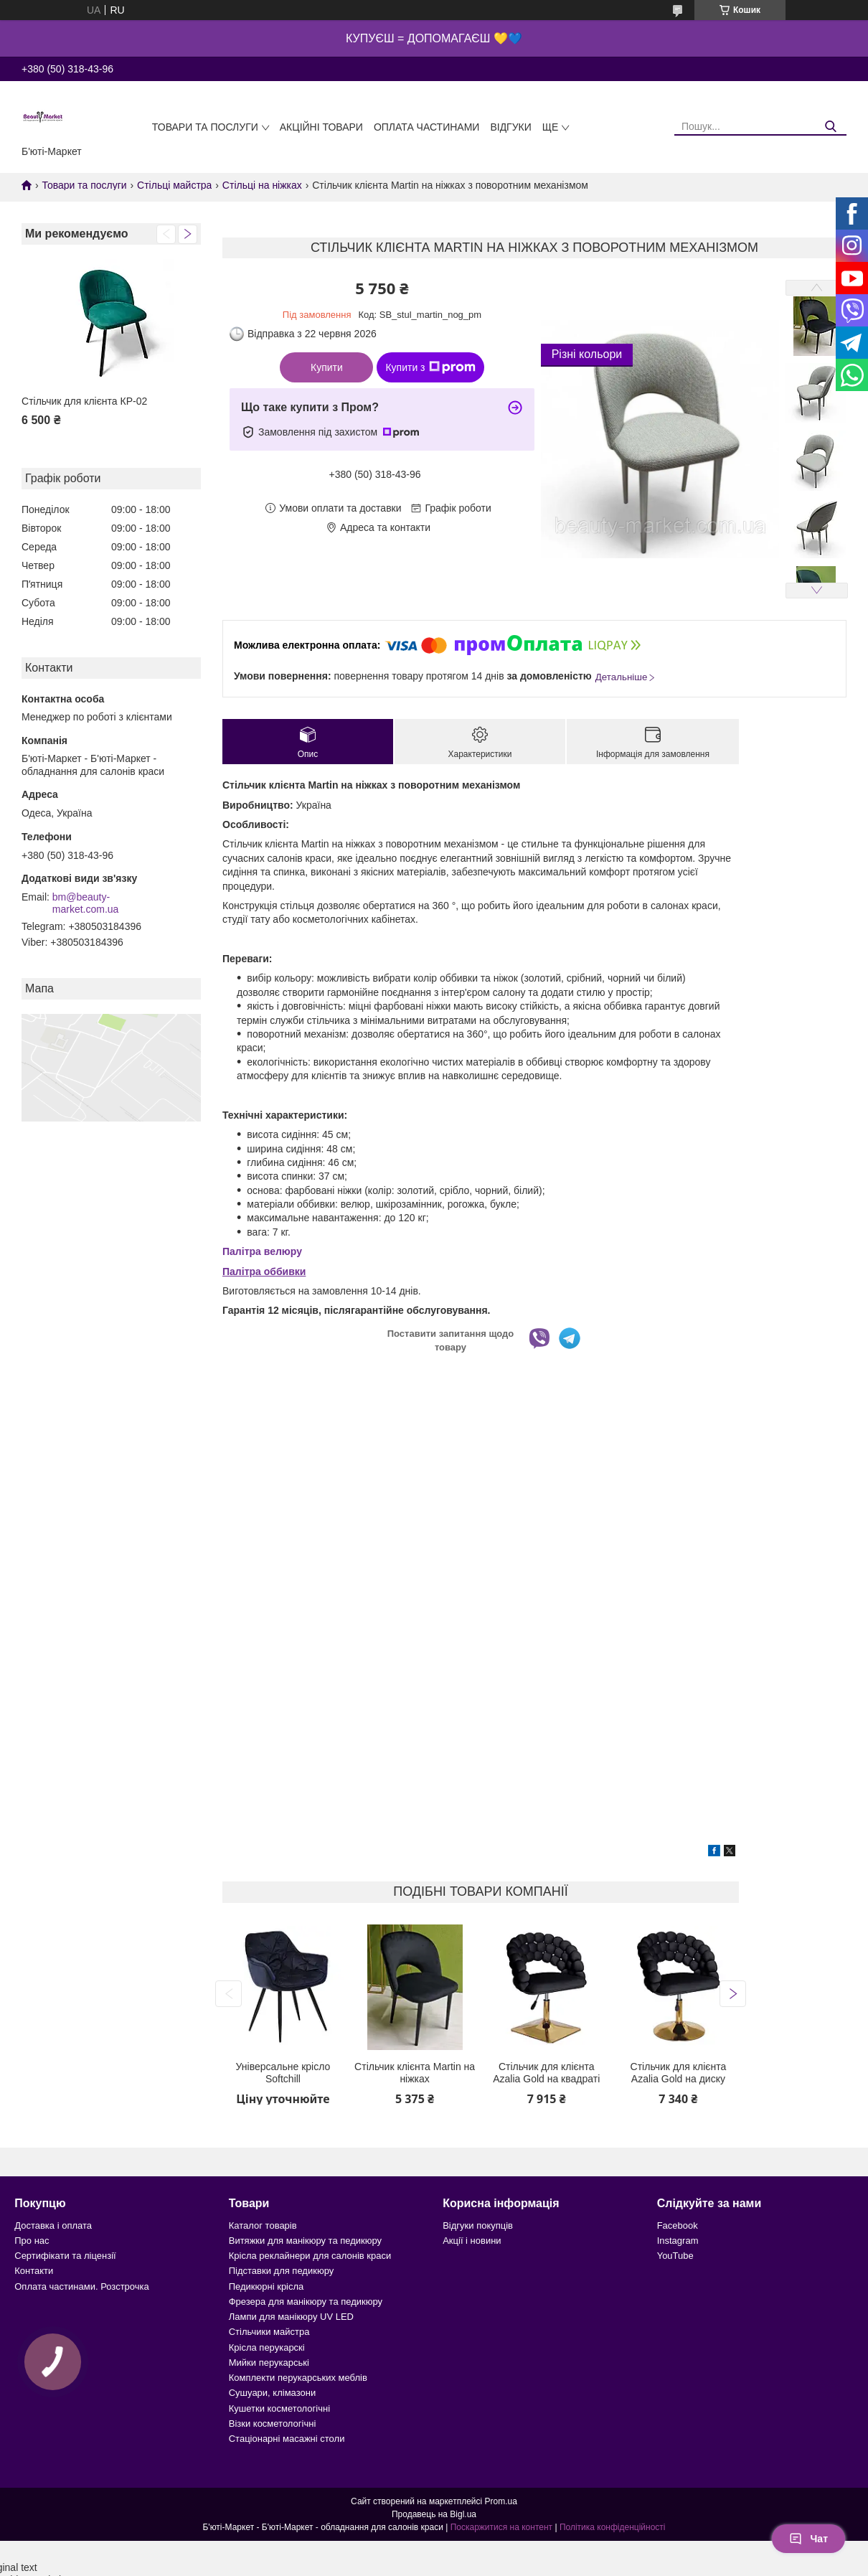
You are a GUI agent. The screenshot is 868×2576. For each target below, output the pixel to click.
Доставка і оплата (53, 2225)
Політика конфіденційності (613, 2527)
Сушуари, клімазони (272, 2392)
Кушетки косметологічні (279, 2408)
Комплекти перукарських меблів (298, 2377)
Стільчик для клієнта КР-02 (84, 401)
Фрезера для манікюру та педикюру (305, 2301)
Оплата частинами (427, 127)
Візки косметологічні (272, 2423)
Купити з (430, 367)
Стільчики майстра (269, 2331)
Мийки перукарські (269, 2362)
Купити (327, 367)
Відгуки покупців (478, 2225)
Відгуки (510, 127)
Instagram (678, 2240)
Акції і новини (472, 2240)
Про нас (31, 2240)
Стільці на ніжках (262, 185)
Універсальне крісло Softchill (283, 2073)
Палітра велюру (262, 1251)
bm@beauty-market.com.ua (85, 903)
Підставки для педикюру (281, 2270)
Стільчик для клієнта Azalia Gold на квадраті (546, 2073)
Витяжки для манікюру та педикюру (305, 2240)
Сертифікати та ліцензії (64, 2255)
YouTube (675, 2255)
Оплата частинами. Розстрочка (81, 2286)
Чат (808, 2538)
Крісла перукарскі (267, 2347)
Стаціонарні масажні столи (287, 2438)
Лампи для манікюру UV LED (291, 2316)
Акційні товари (321, 127)
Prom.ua (501, 2501)
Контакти (33, 2270)
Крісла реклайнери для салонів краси (310, 2255)
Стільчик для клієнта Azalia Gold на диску (679, 2073)
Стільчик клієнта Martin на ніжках (414, 2073)
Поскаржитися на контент (501, 2527)
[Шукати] (830, 127)
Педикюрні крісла (266, 2286)
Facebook (677, 2225)
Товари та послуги (205, 127)
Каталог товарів (263, 2225)
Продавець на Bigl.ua (434, 2514)
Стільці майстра (174, 185)
